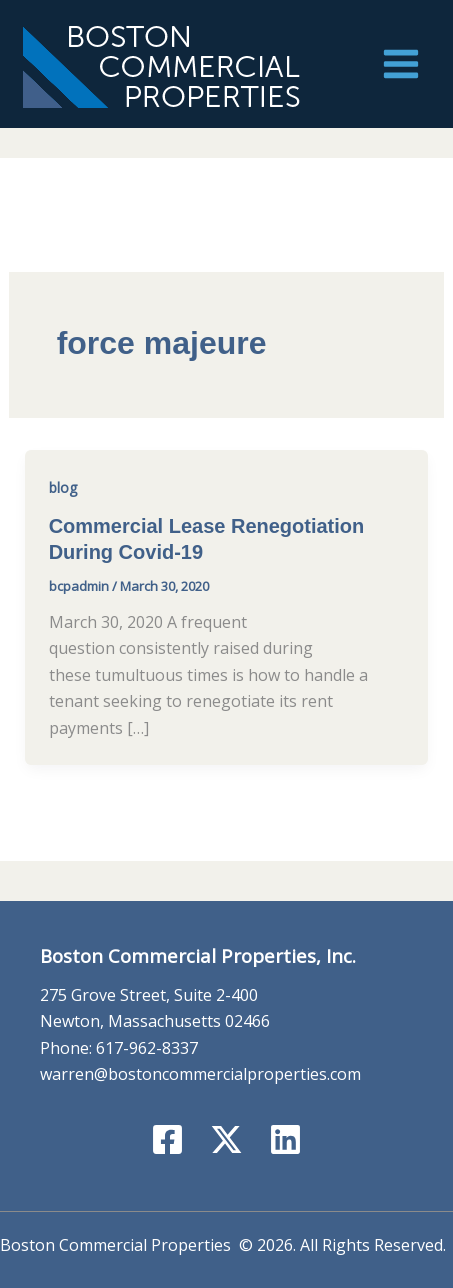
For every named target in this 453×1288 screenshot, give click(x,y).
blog (63, 487)
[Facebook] (167, 1139)
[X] (226, 1139)
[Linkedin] (285, 1139)
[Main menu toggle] (401, 64)
